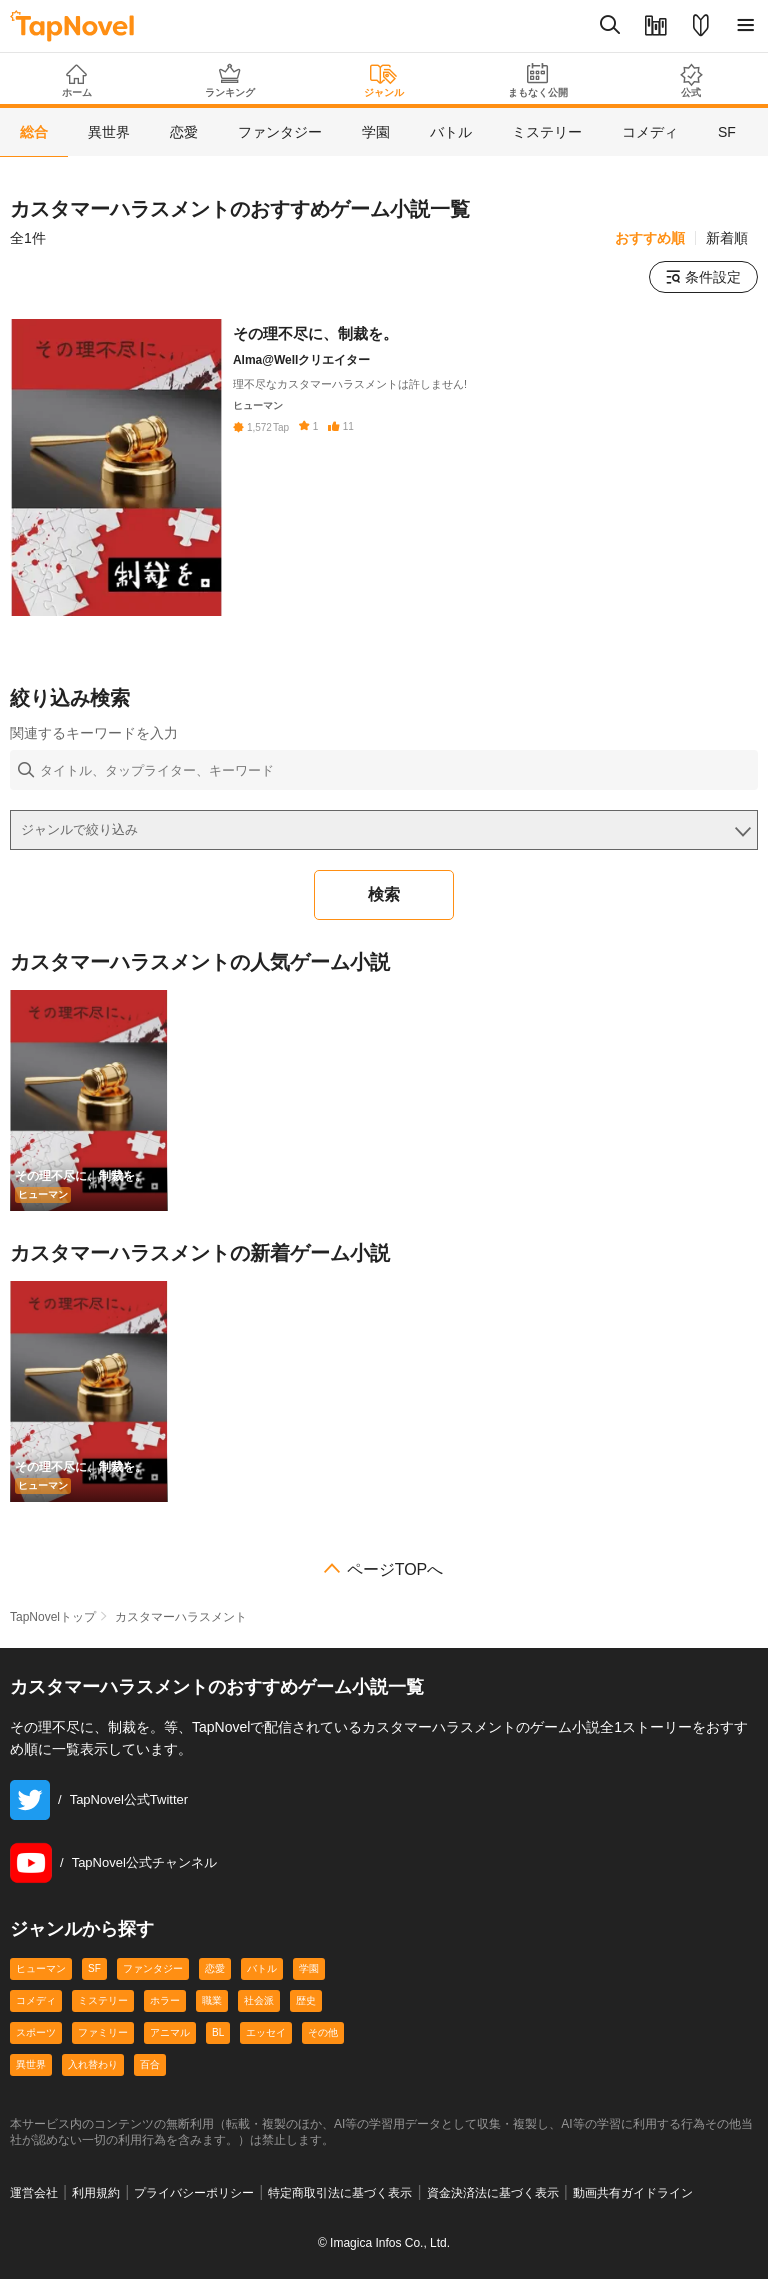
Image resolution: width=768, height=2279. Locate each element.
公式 (691, 80)
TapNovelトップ (53, 1617)
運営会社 (34, 2193)
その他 (323, 2032)
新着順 (727, 238)
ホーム (77, 81)
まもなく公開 (538, 80)
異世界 (31, 2064)
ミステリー (103, 2000)
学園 (309, 1968)
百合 (150, 2064)
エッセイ (266, 2032)
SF (94, 1968)
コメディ (36, 2000)
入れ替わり (93, 2064)
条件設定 (703, 277)
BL (218, 2032)
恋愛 (215, 1968)
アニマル (170, 2032)
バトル (262, 1968)
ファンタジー (153, 1968)
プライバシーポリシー (194, 2193)
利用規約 (96, 2193)
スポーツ (36, 2032)
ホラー (165, 2000)
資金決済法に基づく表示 (493, 2193)
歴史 (306, 2000)
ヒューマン (41, 1968)
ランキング (231, 80)
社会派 (259, 2000)
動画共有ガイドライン (633, 2193)
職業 (212, 2000)
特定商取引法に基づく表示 (340, 2193)
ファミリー (103, 2032)
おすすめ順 (650, 238)
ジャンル (384, 81)
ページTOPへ (395, 1570)
